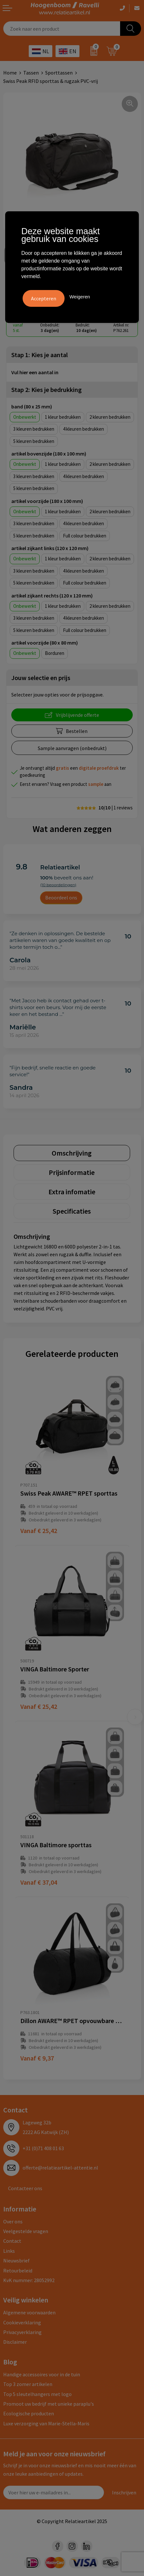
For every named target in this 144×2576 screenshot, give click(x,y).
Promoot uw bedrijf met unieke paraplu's (48, 2404)
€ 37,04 (38, 1882)
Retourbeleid (17, 2270)
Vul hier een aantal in (34, 372)
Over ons (13, 2221)
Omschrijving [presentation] (72, 1153)
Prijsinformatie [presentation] (72, 1172)
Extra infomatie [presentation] (71, 1191)
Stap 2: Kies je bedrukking (46, 390)
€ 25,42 (38, 1531)
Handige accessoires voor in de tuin (41, 2374)
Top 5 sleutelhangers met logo (37, 2394)
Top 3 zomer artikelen (27, 2384)
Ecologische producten (28, 2413)
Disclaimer (15, 2342)
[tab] (72, 1153)
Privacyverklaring (22, 2332)
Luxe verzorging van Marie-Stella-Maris (46, 2423)
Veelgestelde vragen (25, 2231)
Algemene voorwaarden (29, 2312)
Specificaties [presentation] (72, 1211)
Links (9, 2251)
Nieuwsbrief (16, 2260)
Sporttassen (59, 72)
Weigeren (79, 296)
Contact (12, 2241)
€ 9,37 (37, 2058)
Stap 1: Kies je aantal (39, 355)
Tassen (31, 72)
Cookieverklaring (22, 2322)
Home (10, 72)
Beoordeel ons (61, 897)
